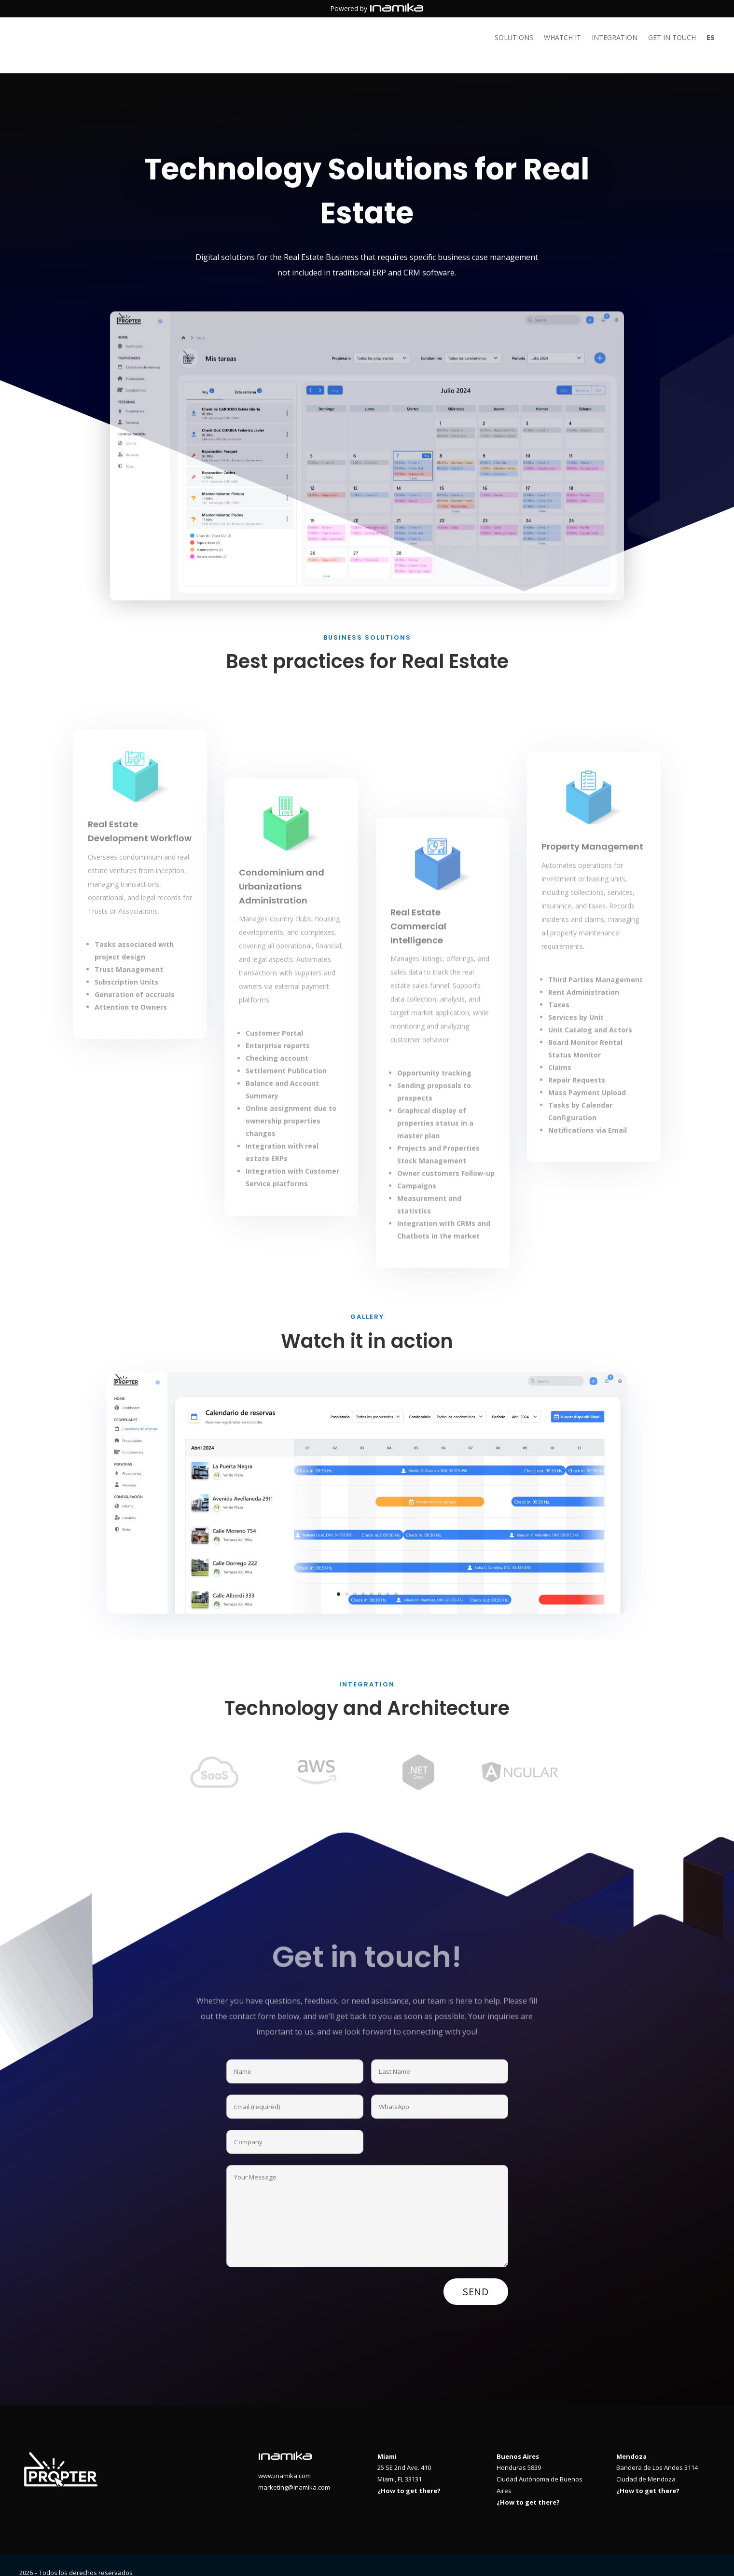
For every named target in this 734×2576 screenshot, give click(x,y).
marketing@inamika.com (294, 2471)
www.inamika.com (284, 2460)
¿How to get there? (409, 2475)
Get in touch (672, 38)
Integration (614, 38)
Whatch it (562, 38)
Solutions (514, 38)
